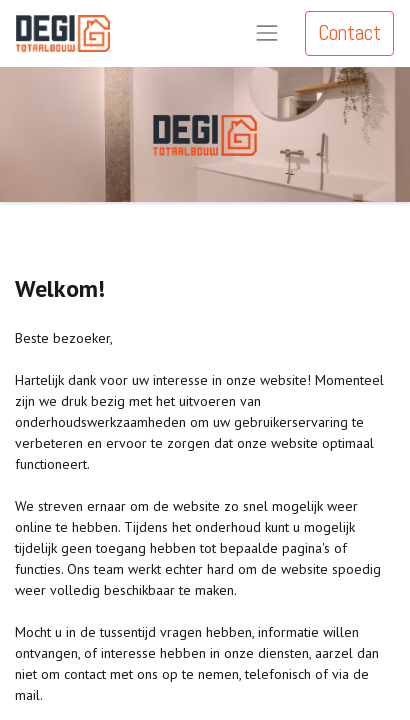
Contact (349, 33)
